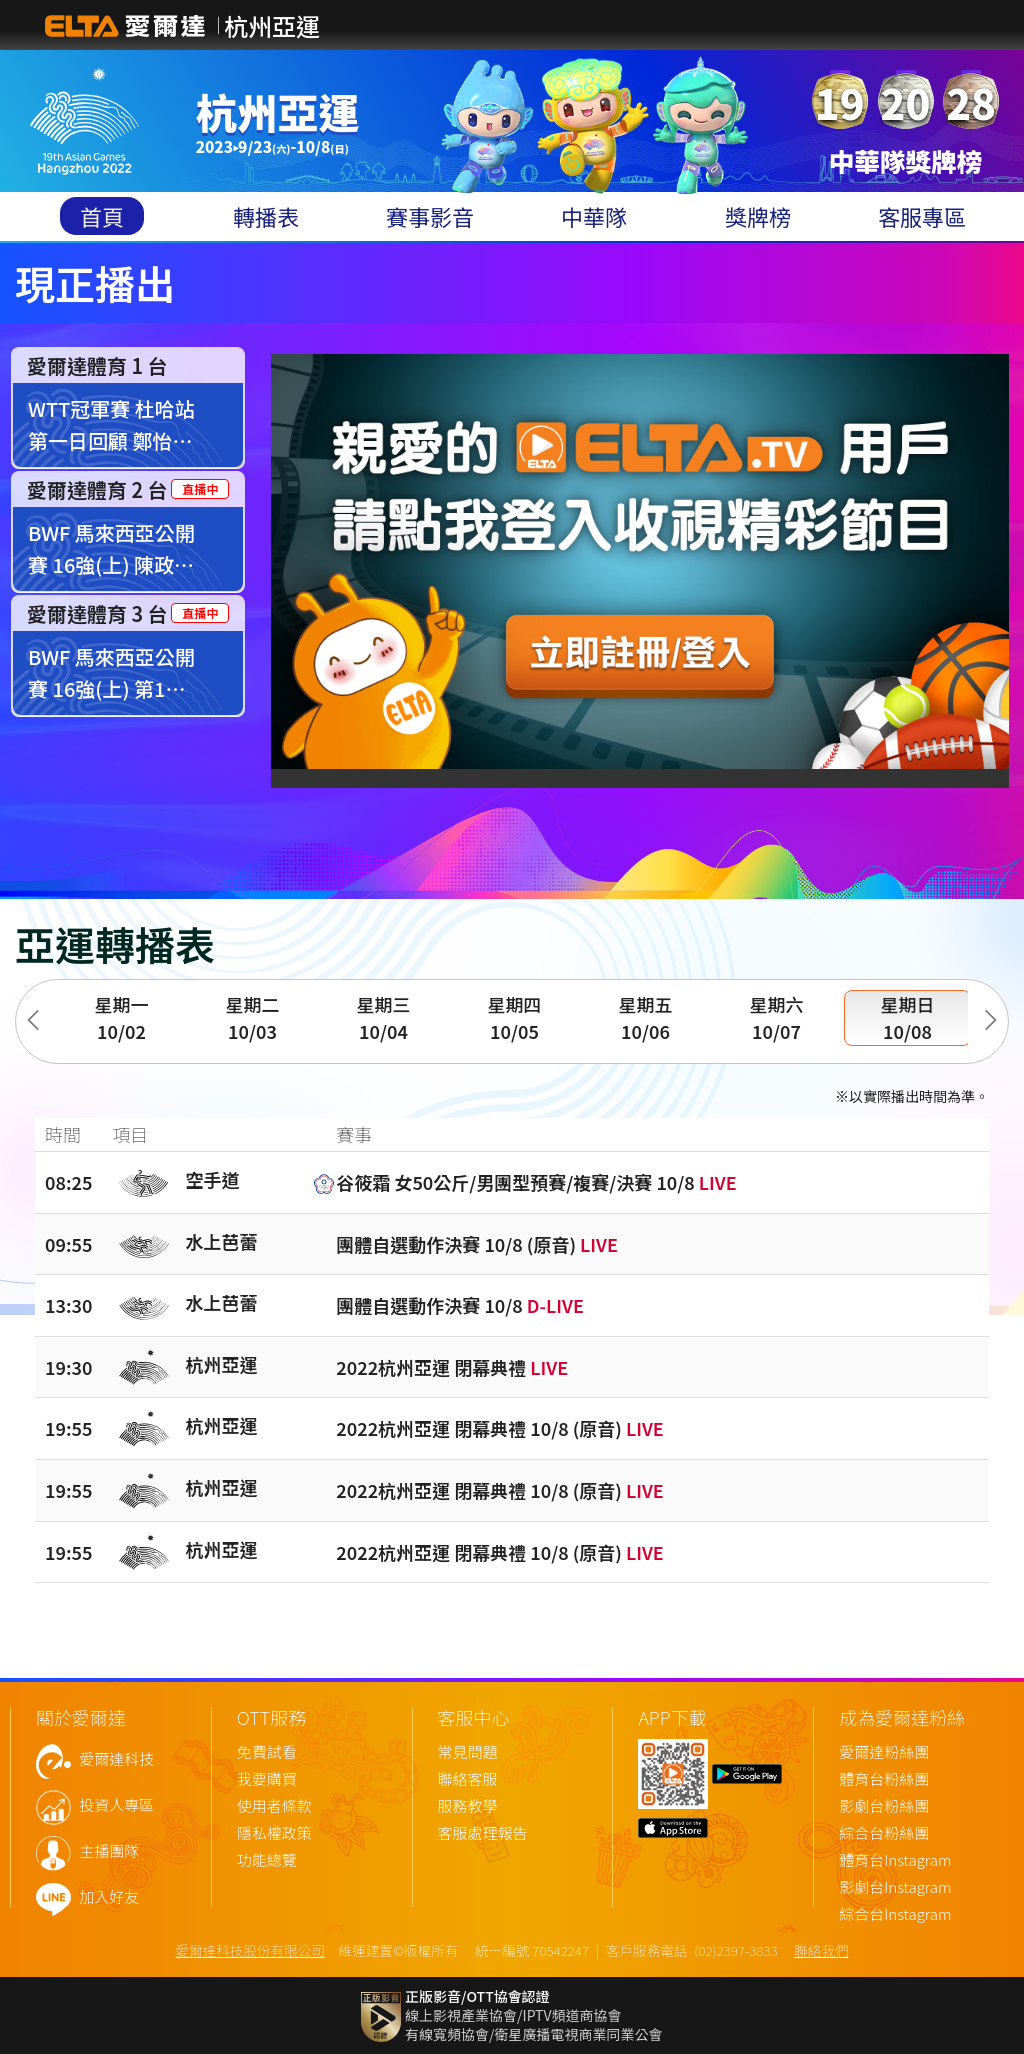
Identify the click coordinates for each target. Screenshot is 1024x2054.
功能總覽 (267, 1860)
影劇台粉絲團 (884, 1806)
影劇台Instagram (895, 1887)
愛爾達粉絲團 (884, 1752)
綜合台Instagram (895, 1914)
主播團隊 (109, 1851)
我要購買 (267, 1779)
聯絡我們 (821, 1950)
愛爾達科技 (116, 1759)
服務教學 (468, 1806)
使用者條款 (274, 1806)
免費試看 (267, 1752)
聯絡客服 (468, 1779)
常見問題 (468, 1752)
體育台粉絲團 (884, 1779)
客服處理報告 (483, 1833)
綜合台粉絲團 (884, 1833)
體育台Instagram (895, 1860)
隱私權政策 (274, 1833)
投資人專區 (116, 1805)
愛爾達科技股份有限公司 (250, 1950)
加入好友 (109, 1897)
